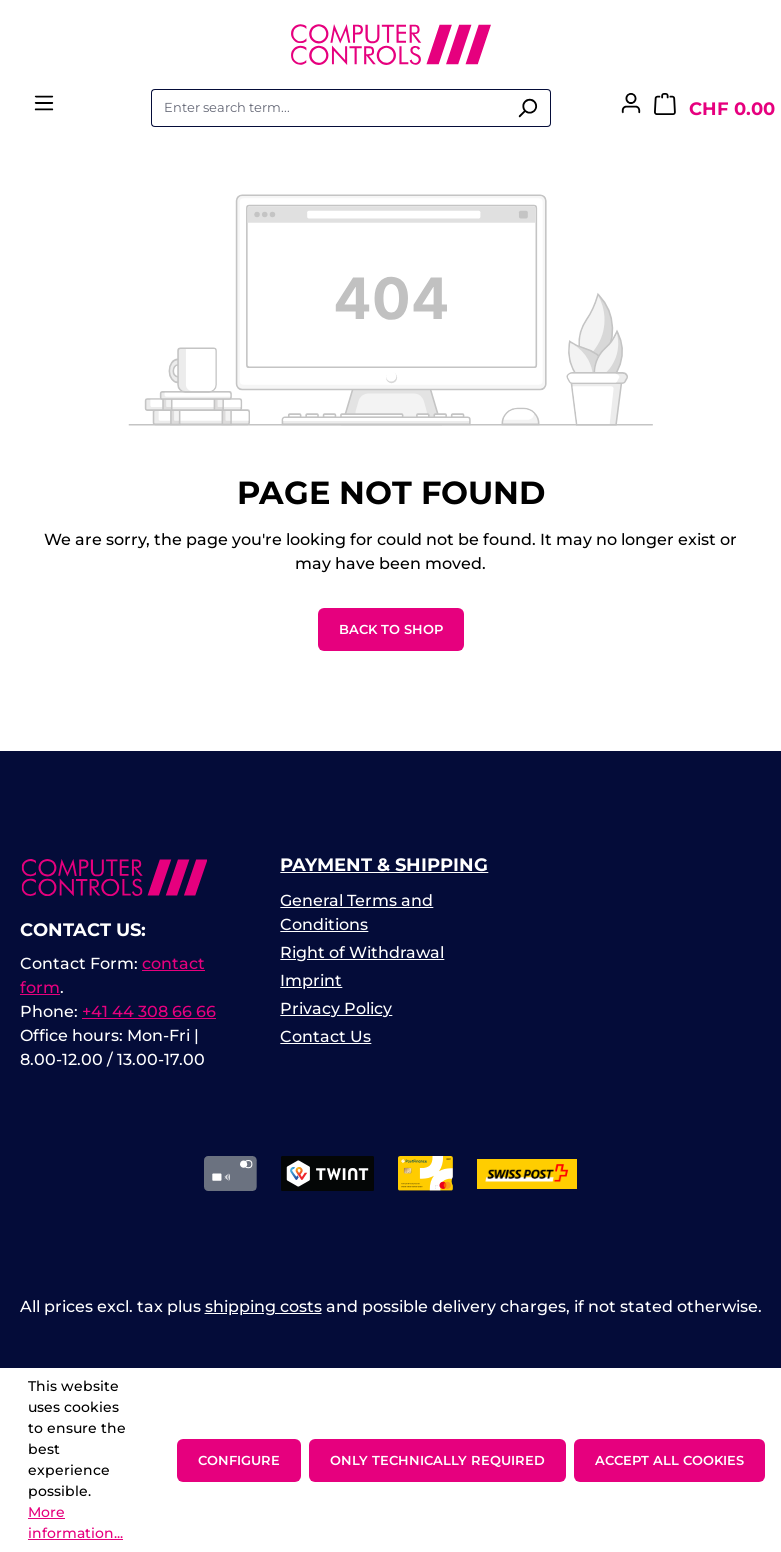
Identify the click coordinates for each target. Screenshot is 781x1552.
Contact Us (325, 1036)
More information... (75, 1522)
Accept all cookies (669, 1460)
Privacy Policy (336, 1008)
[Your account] (631, 109)
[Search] (527, 108)
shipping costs (263, 1306)
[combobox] (328, 108)
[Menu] (44, 109)
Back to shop (391, 629)
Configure (239, 1460)
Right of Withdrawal (362, 952)
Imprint (311, 980)
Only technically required (437, 1460)
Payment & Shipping (384, 865)
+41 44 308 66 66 (149, 1011)
